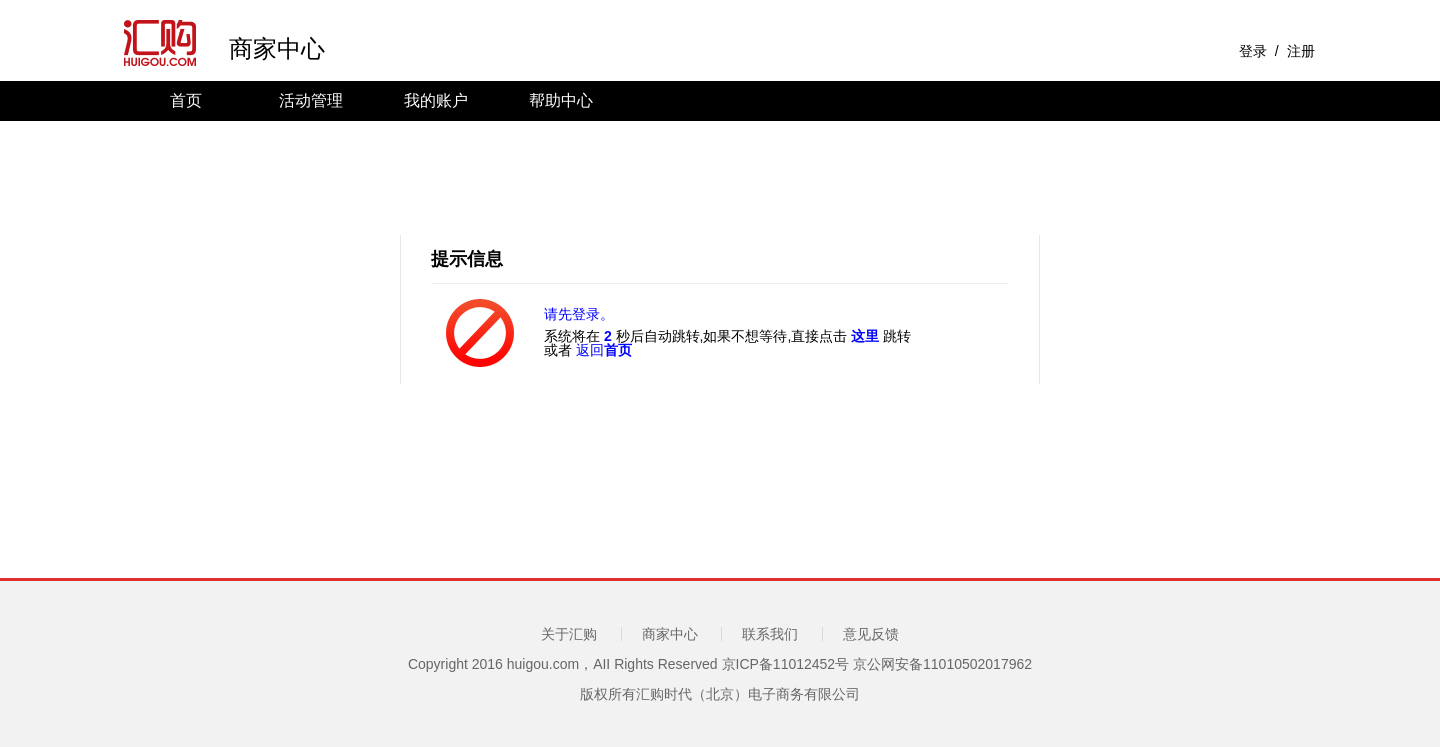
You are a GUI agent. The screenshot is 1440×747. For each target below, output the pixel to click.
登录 (1253, 51)
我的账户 (436, 100)
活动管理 (311, 100)
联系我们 (770, 634)
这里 (865, 336)
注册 (1301, 51)
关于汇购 (569, 634)
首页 (186, 100)
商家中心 (277, 49)
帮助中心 (561, 100)
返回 (604, 350)
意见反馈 (871, 634)
